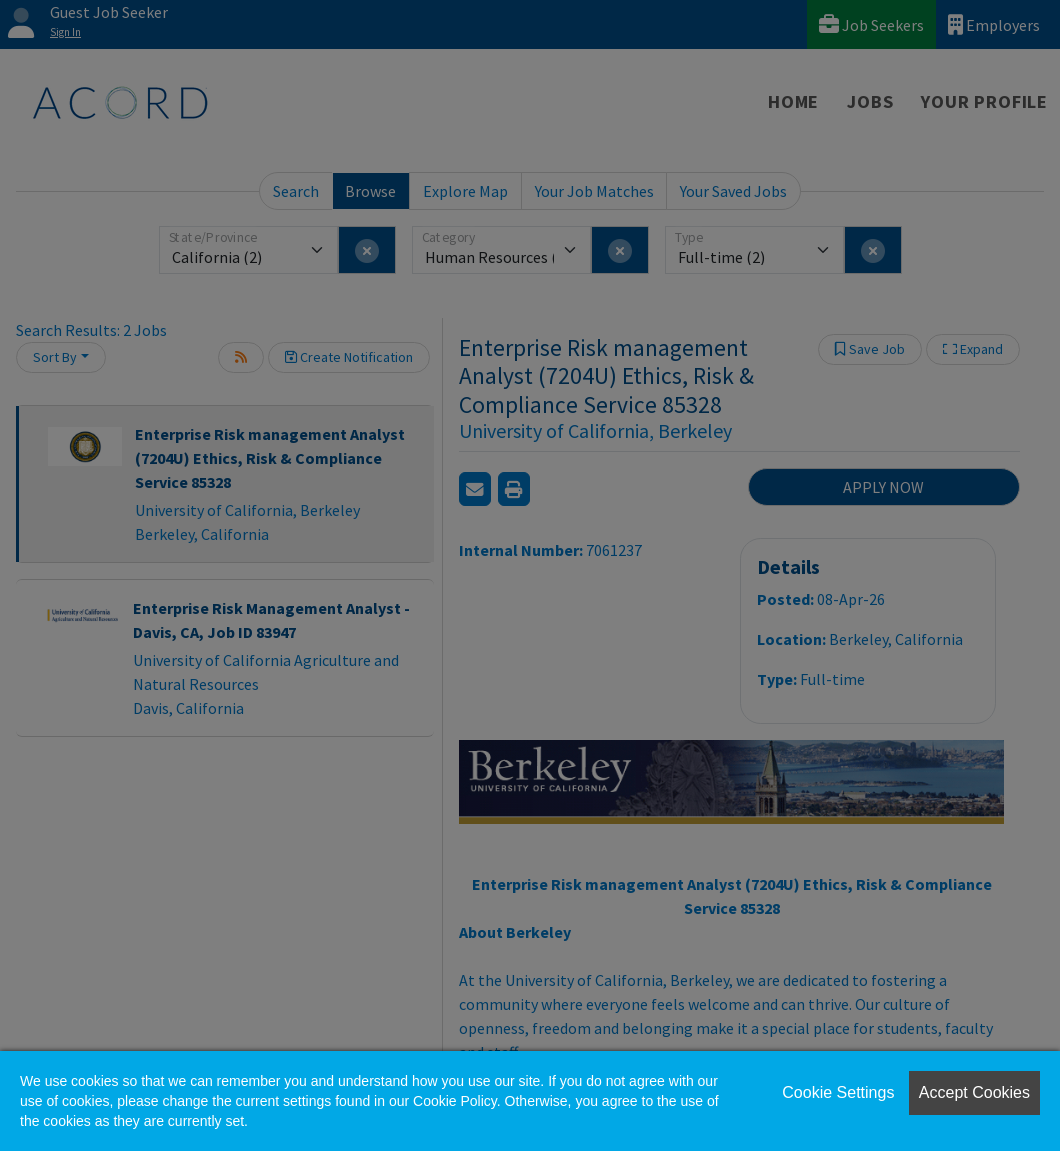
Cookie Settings (838, 1092)
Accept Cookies (974, 1092)
